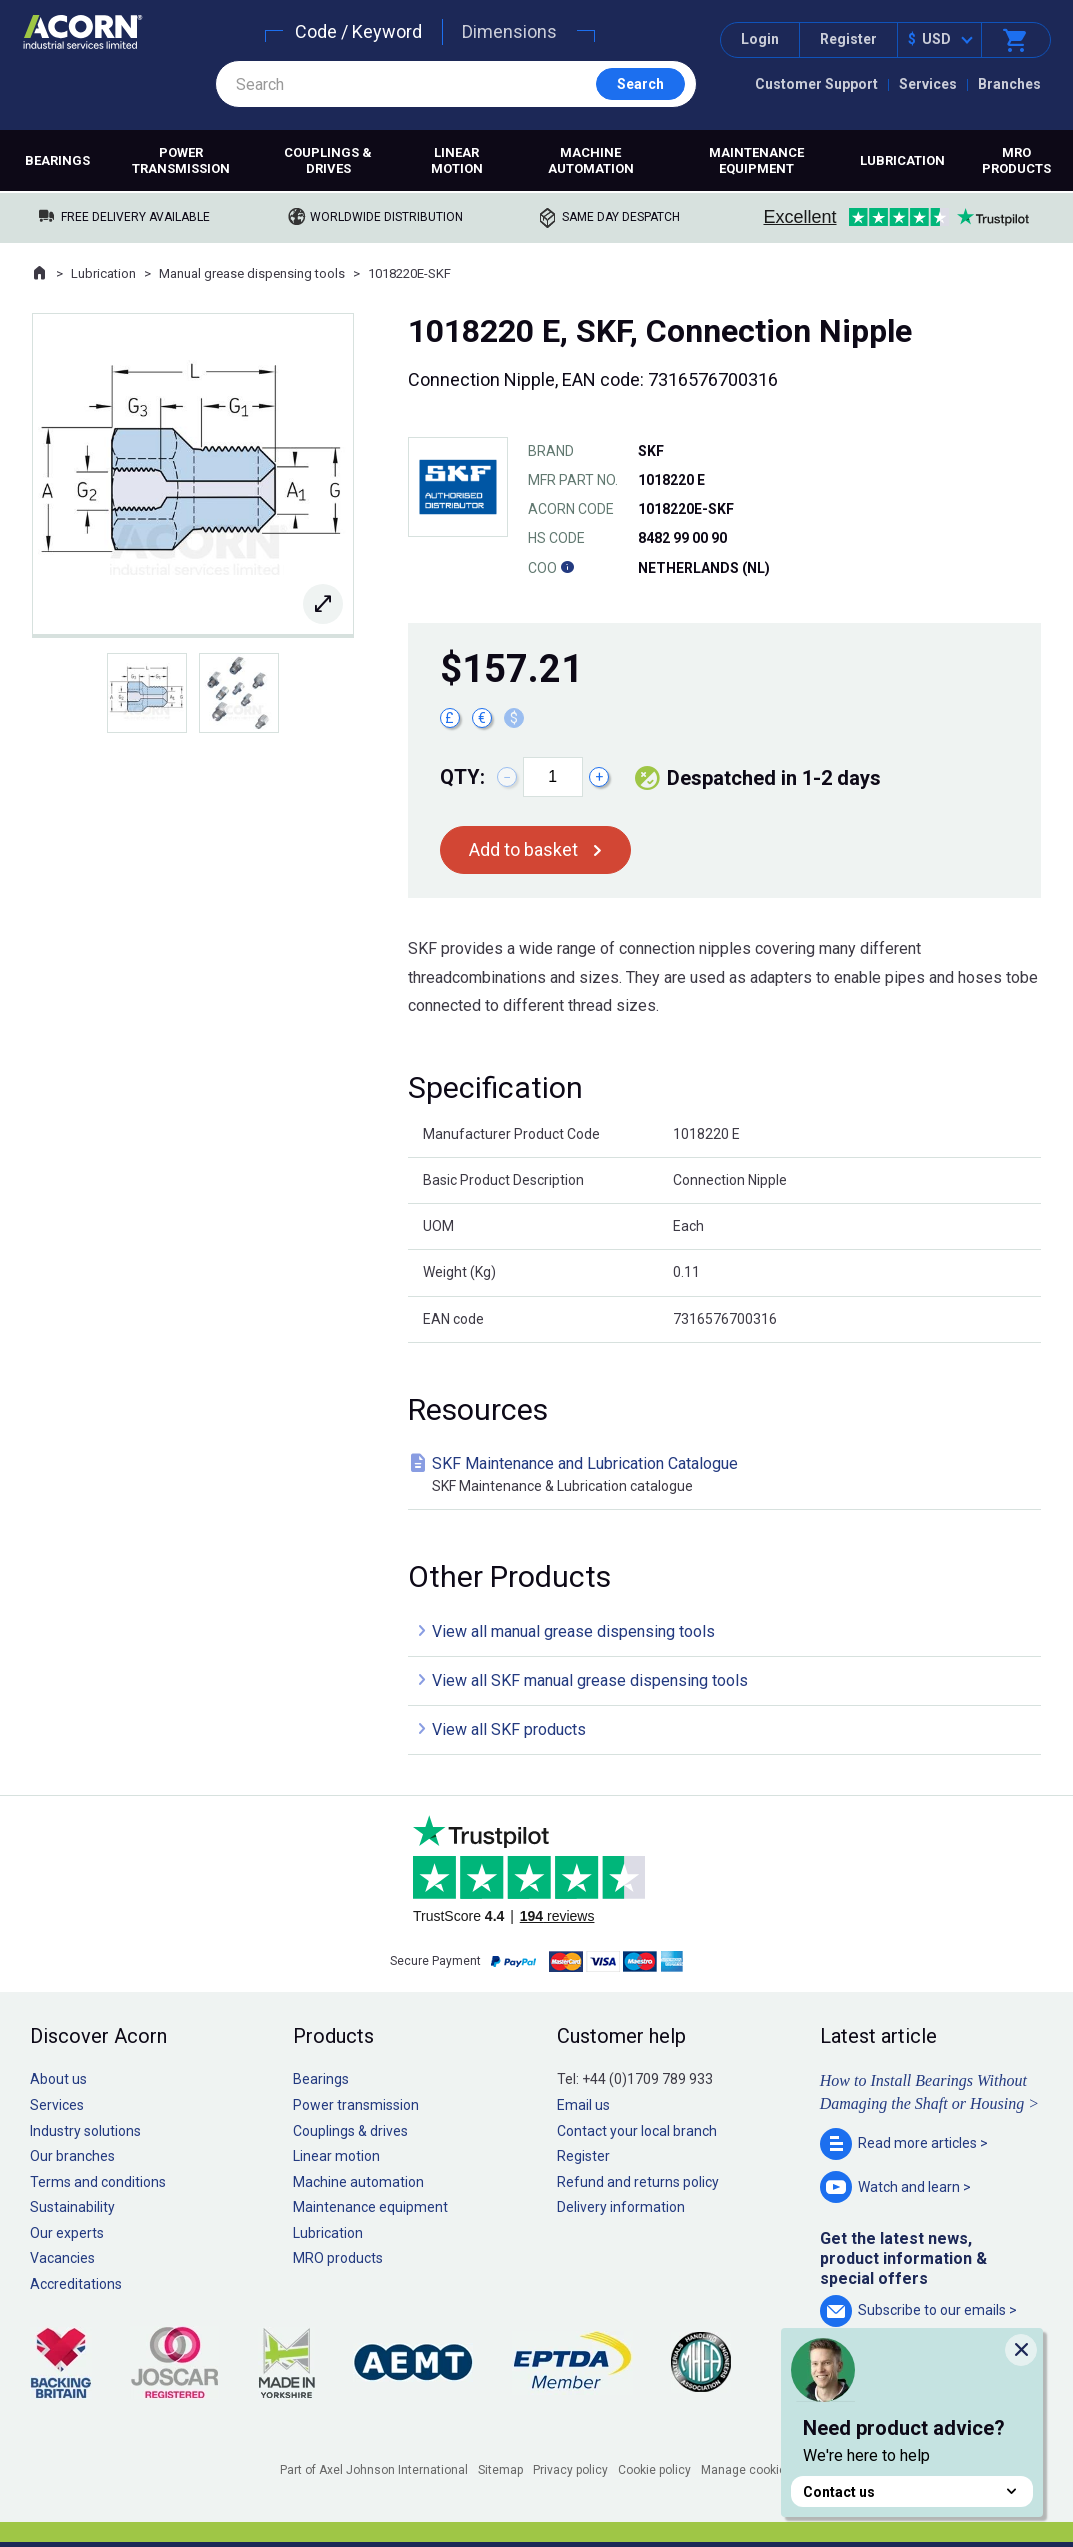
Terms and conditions (98, 2182)
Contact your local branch (637, 2131)
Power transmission (181, 160)
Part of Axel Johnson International (374, 2470)
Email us (583, 2105)
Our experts (67, 2233)
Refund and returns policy (638, 2182)
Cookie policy (654, 2470)
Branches (1009, 84)
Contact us (912, 2491)
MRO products (1016, 160)
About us (58, 2079)
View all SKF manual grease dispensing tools (590, 1680)
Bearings (57, 160)
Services (928, 84)
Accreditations (76, 2284)
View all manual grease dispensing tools (573, 1631)
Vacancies (62, 2258)
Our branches (72, 2156)
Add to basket (523, 849)
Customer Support (816, 84)
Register (848, 39)
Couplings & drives (328, 160)
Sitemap (500, 2470)
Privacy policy (570, 2470)
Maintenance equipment (756, 160)
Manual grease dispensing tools (252, 273)
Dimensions (509, 31)
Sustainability (72, 2207)
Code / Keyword (358, 31)
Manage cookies (747, 2470)
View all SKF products (509, 1729)
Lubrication (902, 160)
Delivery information (621, 2207)
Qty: (462, 777)
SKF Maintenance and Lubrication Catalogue (728, 1475)
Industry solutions (85, 2131)
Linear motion (457, 160)
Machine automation (591, 160)
